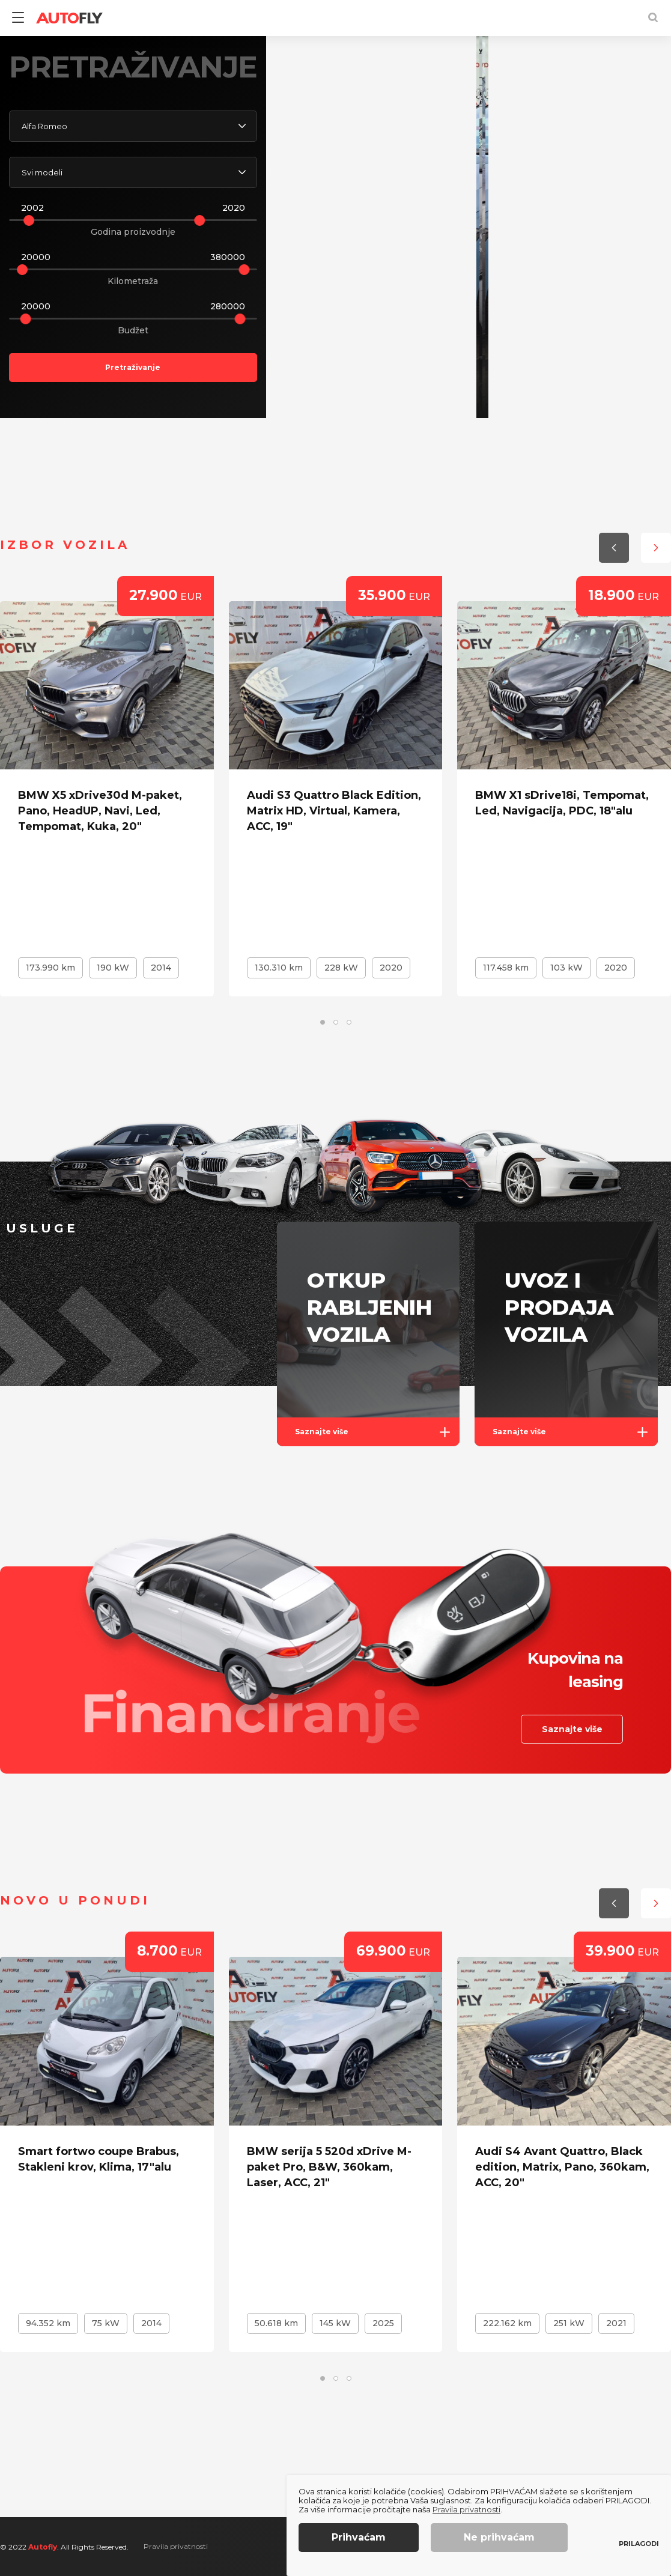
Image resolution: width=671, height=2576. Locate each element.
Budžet (133, 330)
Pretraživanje (132, 367)
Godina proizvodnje (133, 231)
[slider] (28, 220)
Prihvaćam (359, 2537)
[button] (597, 355)
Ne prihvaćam (499, 2537)
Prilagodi (639, 2544)
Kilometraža (133, 281)
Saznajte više (377, 1431)
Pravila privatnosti (176, 2546)
